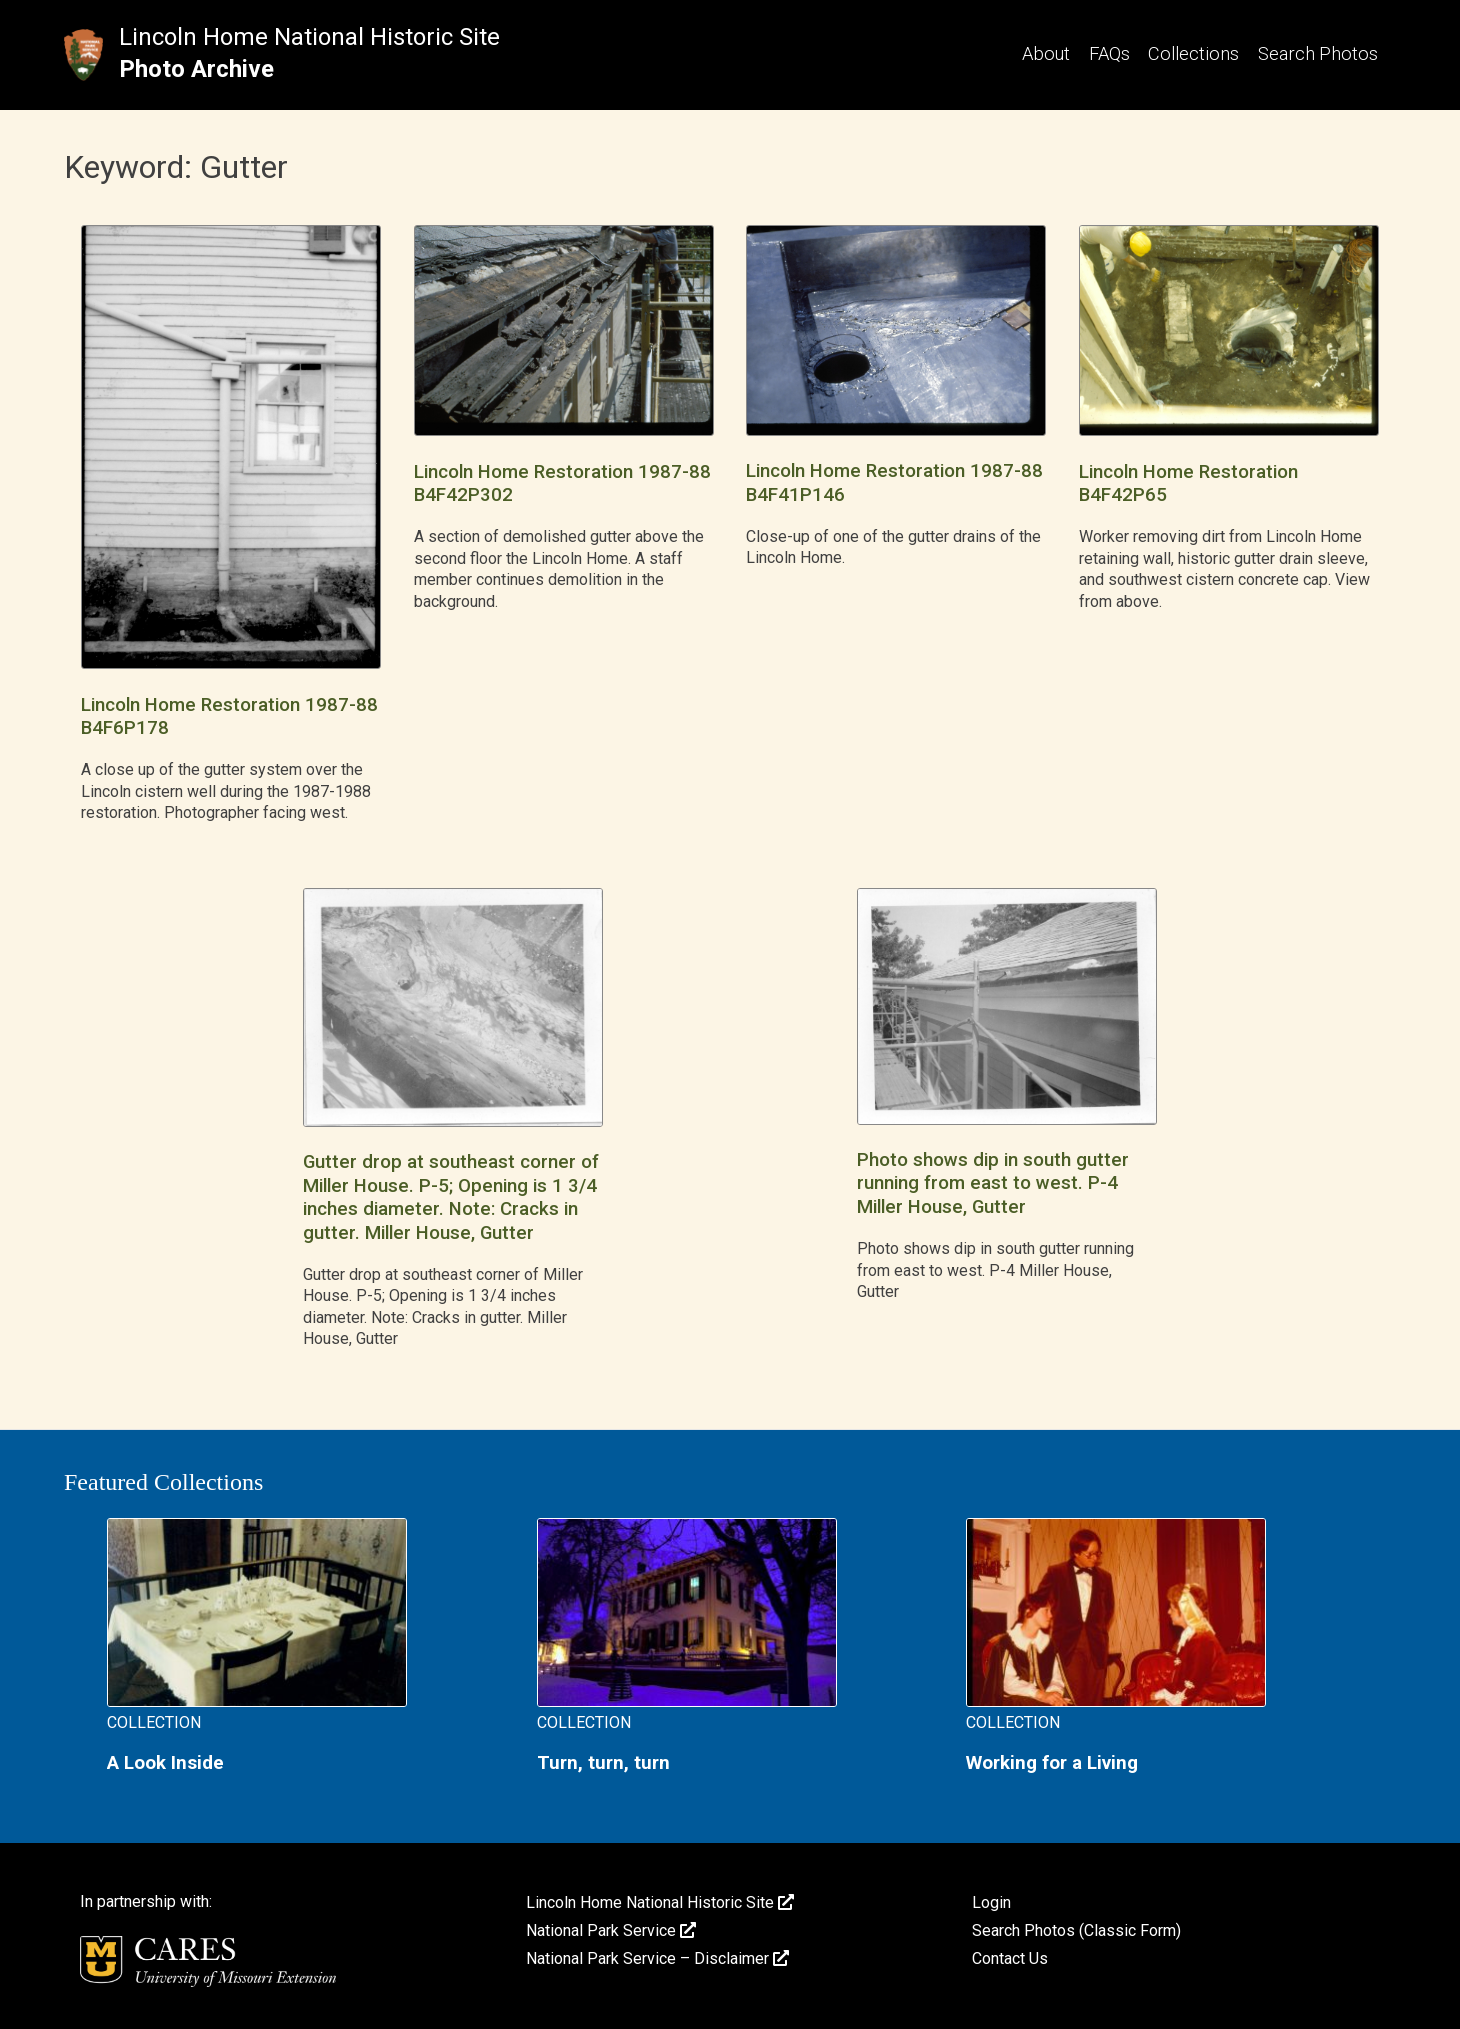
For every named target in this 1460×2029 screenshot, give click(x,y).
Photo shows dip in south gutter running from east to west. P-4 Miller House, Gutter (993, 1183)
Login (991, 1902)
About (1046, 53)
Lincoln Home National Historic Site (309, 37)
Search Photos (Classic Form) (1076, 1930)
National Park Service (611, 1930)
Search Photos (1318, 53)
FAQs (1109, 53)
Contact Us (1010, 1958)
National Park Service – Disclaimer (657, 1958)
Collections (1193, 53)
